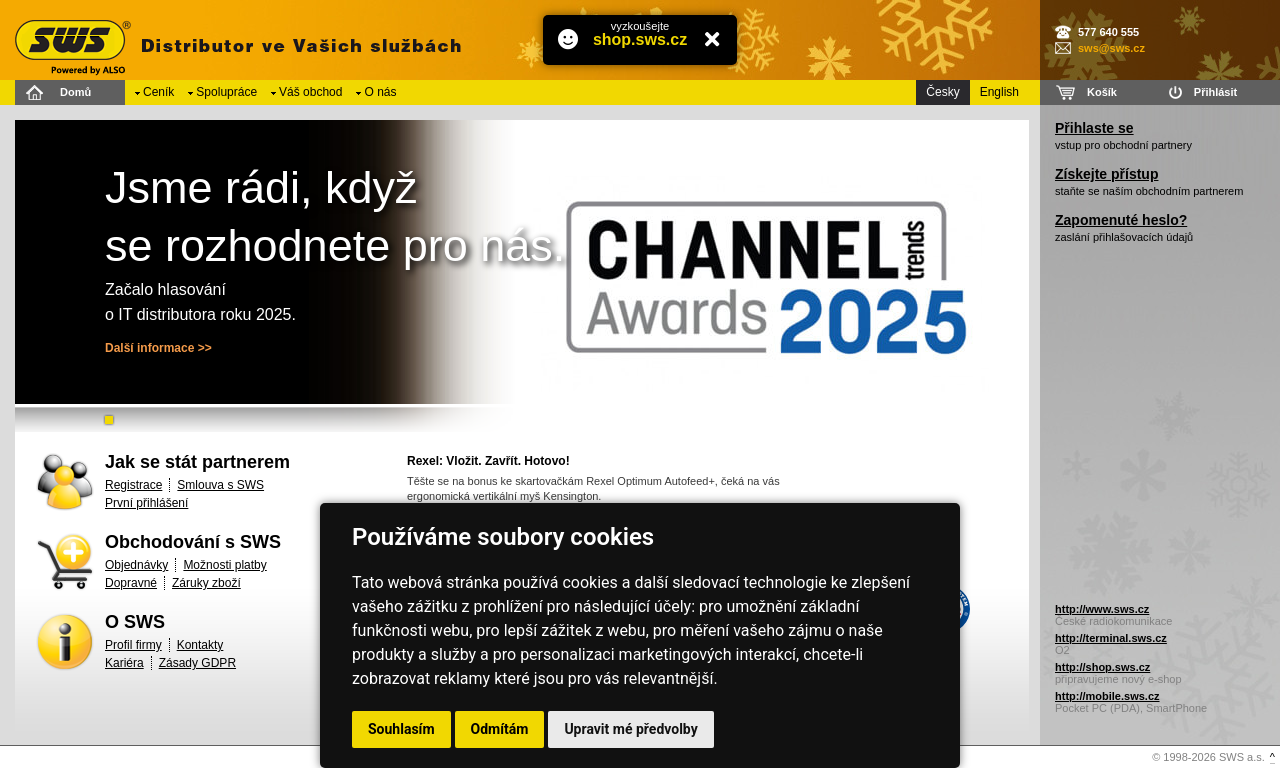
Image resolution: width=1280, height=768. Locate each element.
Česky (942, 92)
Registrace (133, 485)
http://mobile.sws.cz (1107, 696)
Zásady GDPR (197, 663)
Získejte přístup (1106, 174)
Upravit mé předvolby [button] (630, 729)
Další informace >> (158, 348)
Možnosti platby (224, 565)
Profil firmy (133, 645)
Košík (1102, 92)
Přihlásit (1215, 92)
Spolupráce (226, 92)
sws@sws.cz (1111, 48)
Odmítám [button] (500, 729)
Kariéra (124, 663)
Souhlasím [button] (401, 729)
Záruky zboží (206, 583)
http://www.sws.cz (1102, 609)
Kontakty (200, 645)
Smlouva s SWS (220, 485)
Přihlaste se (1094, 128)
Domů (75, 92)
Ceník (158, 92)
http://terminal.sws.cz (1111, 638)
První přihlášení (146, 503)
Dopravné (131, 583)
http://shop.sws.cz (1102, 667)
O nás (380, 92)
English (999, 92)
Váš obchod (310, 92)
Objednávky (136, 565)
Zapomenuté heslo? (1121, 220)
